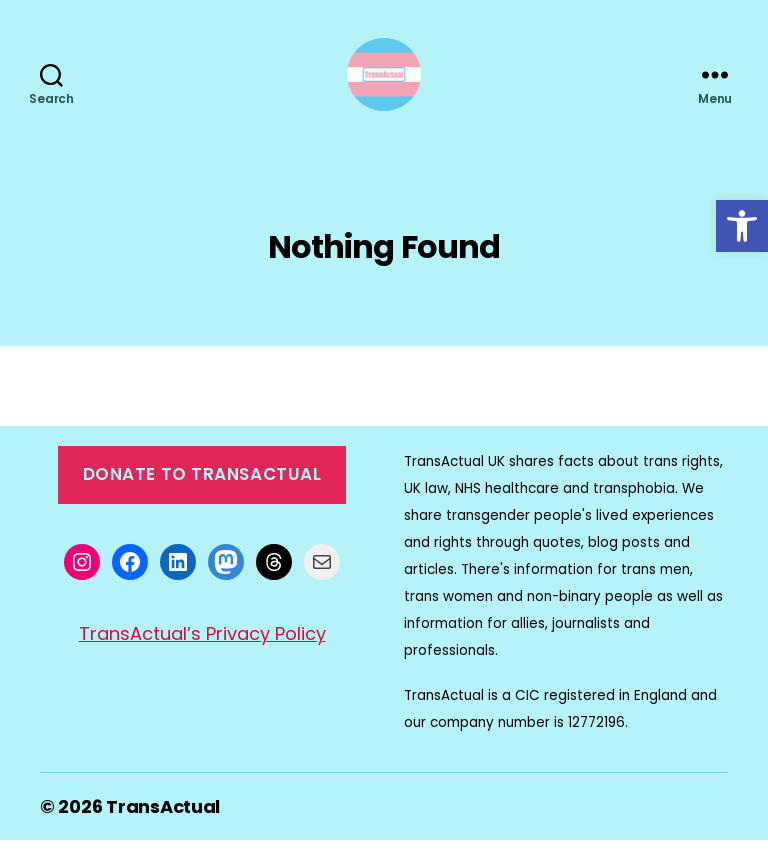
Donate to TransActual (202, 491)
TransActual (163, 822)
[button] (742, 226)
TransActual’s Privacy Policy (202, 650)
